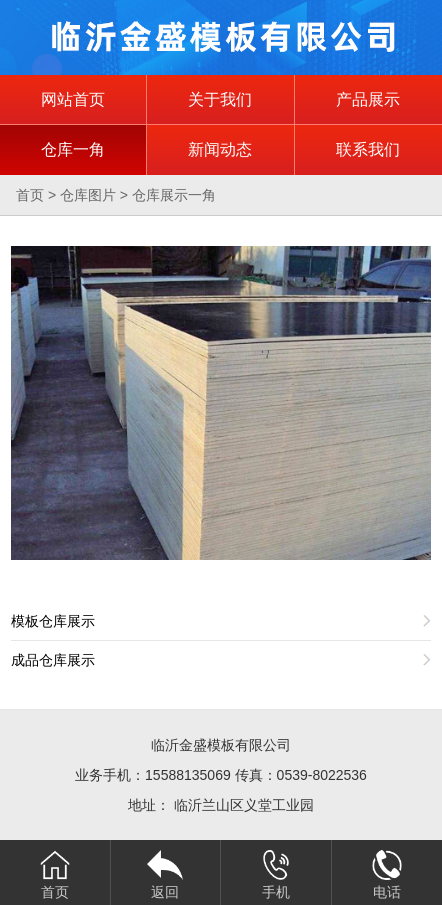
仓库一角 (73, 149)
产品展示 (368, 99)
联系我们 (368, 149)
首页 (30, 195)
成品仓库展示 (53, 660)
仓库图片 (88, 195)
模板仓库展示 (53, 621)
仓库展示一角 (174, 195)
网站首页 (73, 99)
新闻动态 (220, 149)
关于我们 (220, 99)
